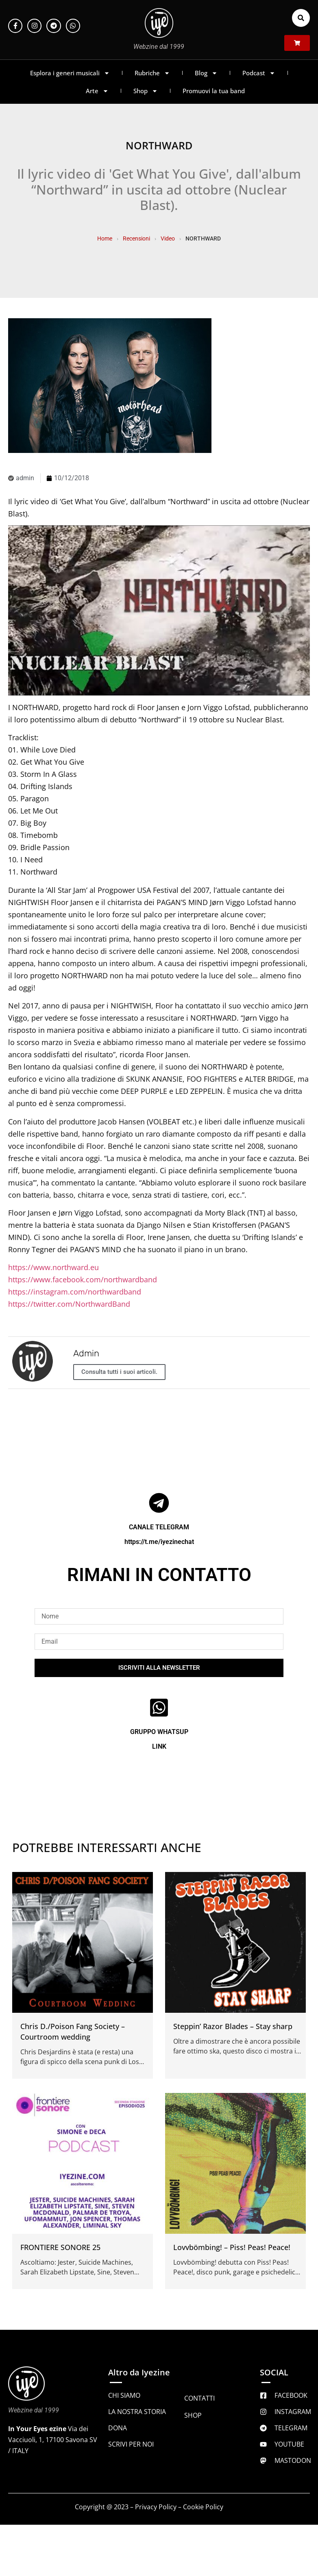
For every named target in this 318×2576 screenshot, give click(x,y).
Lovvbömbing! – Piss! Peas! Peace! (231, 2247)
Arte (97, 91)
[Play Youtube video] (159, 610)
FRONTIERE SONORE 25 (60, 2247)
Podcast (258, 73)
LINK (159, 1746)
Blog (206, 73)
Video (168, 238)
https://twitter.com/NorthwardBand (69, 1304)
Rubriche (152, 73)
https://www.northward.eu (53, 1267)
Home (104, 238)
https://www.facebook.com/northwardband (82, 1279)
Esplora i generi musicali (70, 73)
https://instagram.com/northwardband (74, 1292)
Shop (145, 91)
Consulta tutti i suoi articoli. (119, 1371)
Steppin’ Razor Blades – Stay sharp (232, 2026)
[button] (301, 18)
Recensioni (136, 238)
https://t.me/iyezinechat (159, 1542)
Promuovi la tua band (214, 91)
